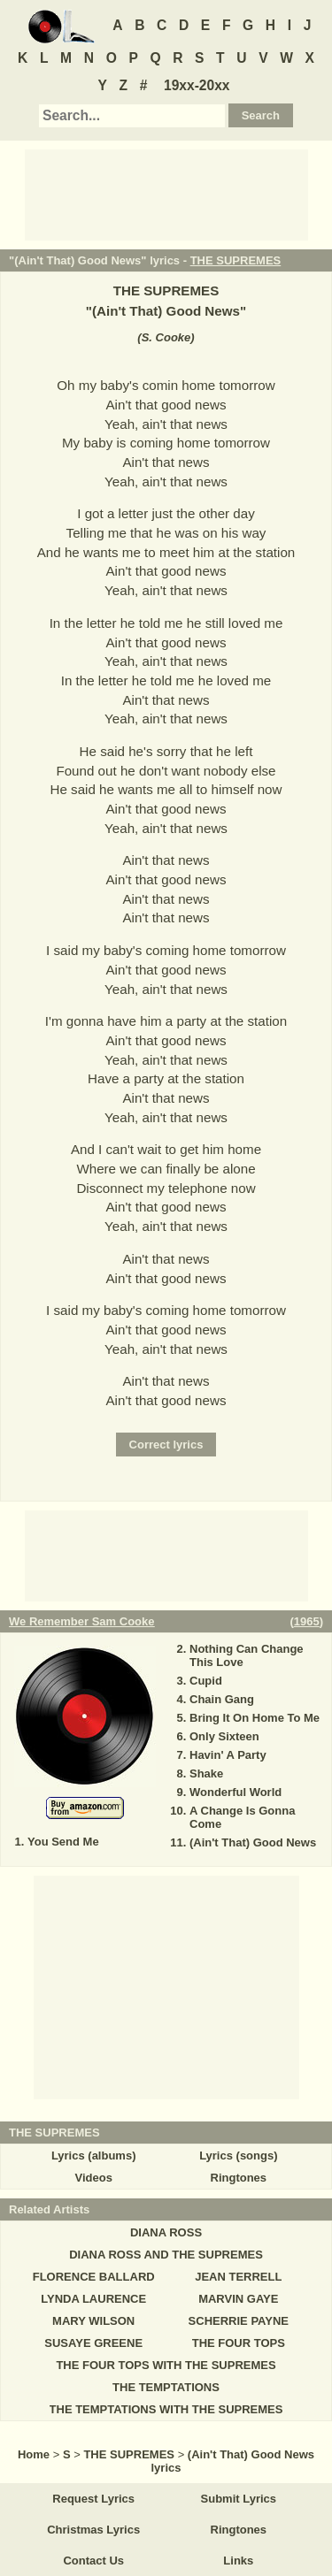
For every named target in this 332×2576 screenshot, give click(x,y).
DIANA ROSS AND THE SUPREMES (166, 2254)
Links (238, 2560)
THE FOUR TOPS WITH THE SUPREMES (165, 2365)
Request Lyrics (93, 2498)
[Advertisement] (166, 193)
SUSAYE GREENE (93, 2343)
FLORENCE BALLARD (94, 2276)
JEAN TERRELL (238, 2276)
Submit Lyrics (238, 2498)
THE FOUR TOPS (238, 2343)
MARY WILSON (93, 2321)
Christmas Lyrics (93, 2529)
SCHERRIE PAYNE (239, 2321)
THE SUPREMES (236, 260)
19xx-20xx (197, 85)
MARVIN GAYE (238, 2298)
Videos (93, 2177)
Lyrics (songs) (238, 2155)
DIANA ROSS (166, 2232)
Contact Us (93, 2560)
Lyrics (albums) (93, 2155)
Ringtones (239, 2177)
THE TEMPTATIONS (166, 2387)
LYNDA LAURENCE (93, 2298)
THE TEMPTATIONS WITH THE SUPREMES (166, 2409)
